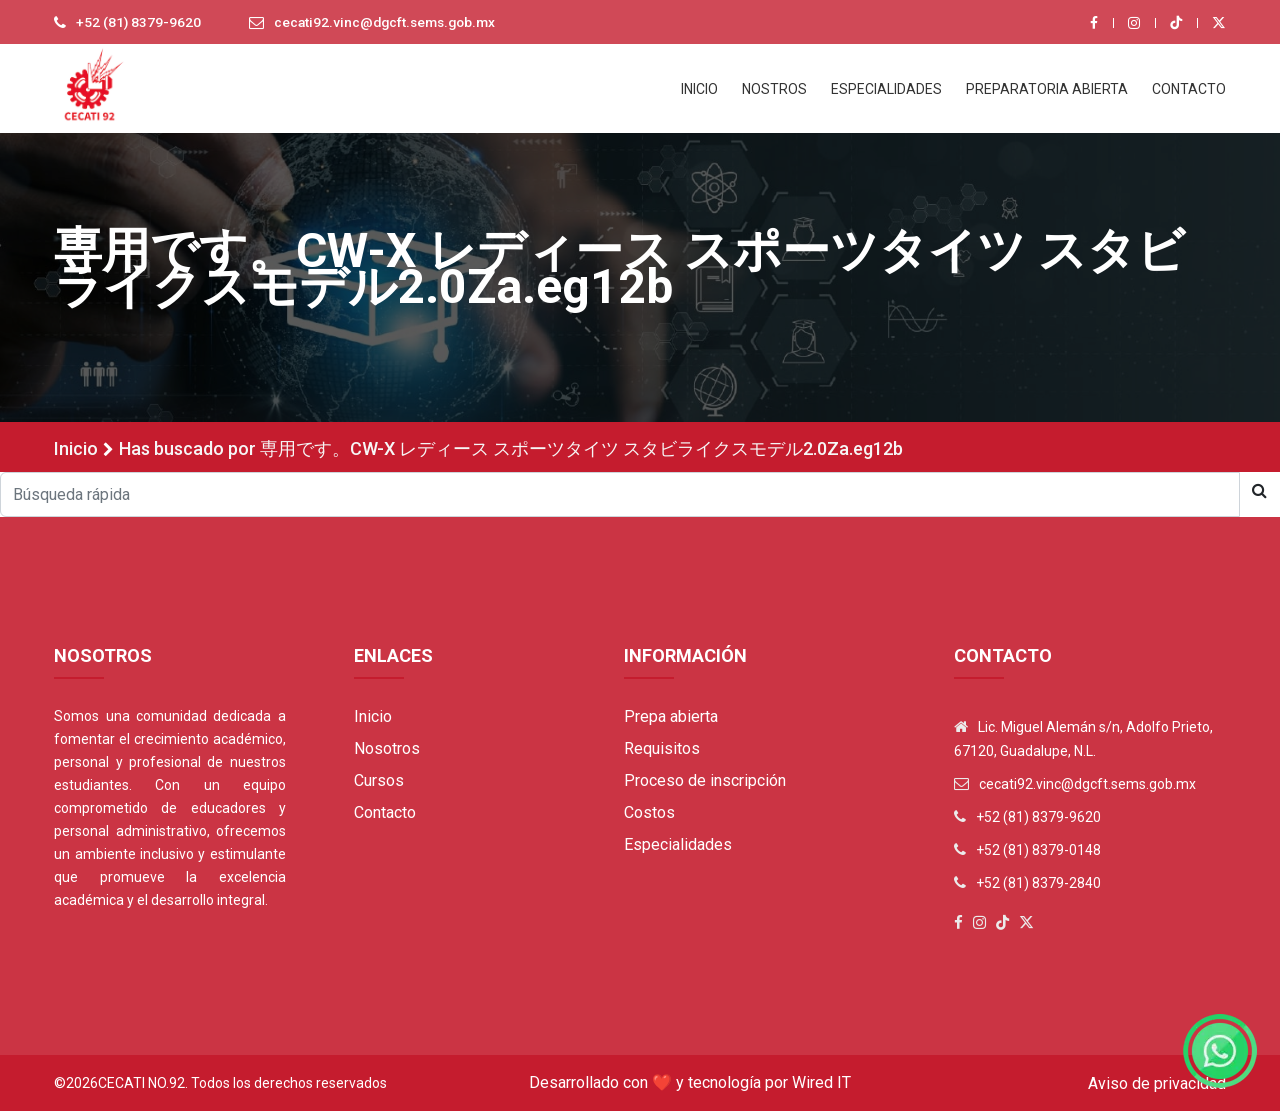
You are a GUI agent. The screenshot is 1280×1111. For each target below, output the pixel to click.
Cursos (379, 780)
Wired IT (821, 1082)
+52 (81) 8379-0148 (1038, 850)
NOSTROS (774, 89)
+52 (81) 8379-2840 (1038, 883)
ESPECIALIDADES (886, 89)
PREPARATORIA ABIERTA (1047, 89)
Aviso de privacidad (1157, 1083)
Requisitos (662, 748)
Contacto (385, 812)
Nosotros (387, 748)
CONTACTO (1189, 89)
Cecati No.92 (141, 1083)
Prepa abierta (671, 716)
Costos (649, 812)
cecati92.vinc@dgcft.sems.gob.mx (390, 23)
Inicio (76, 448)
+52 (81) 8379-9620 (139, 23)
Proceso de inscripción (705, 780)
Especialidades (678, 844)
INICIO (699, 89)
